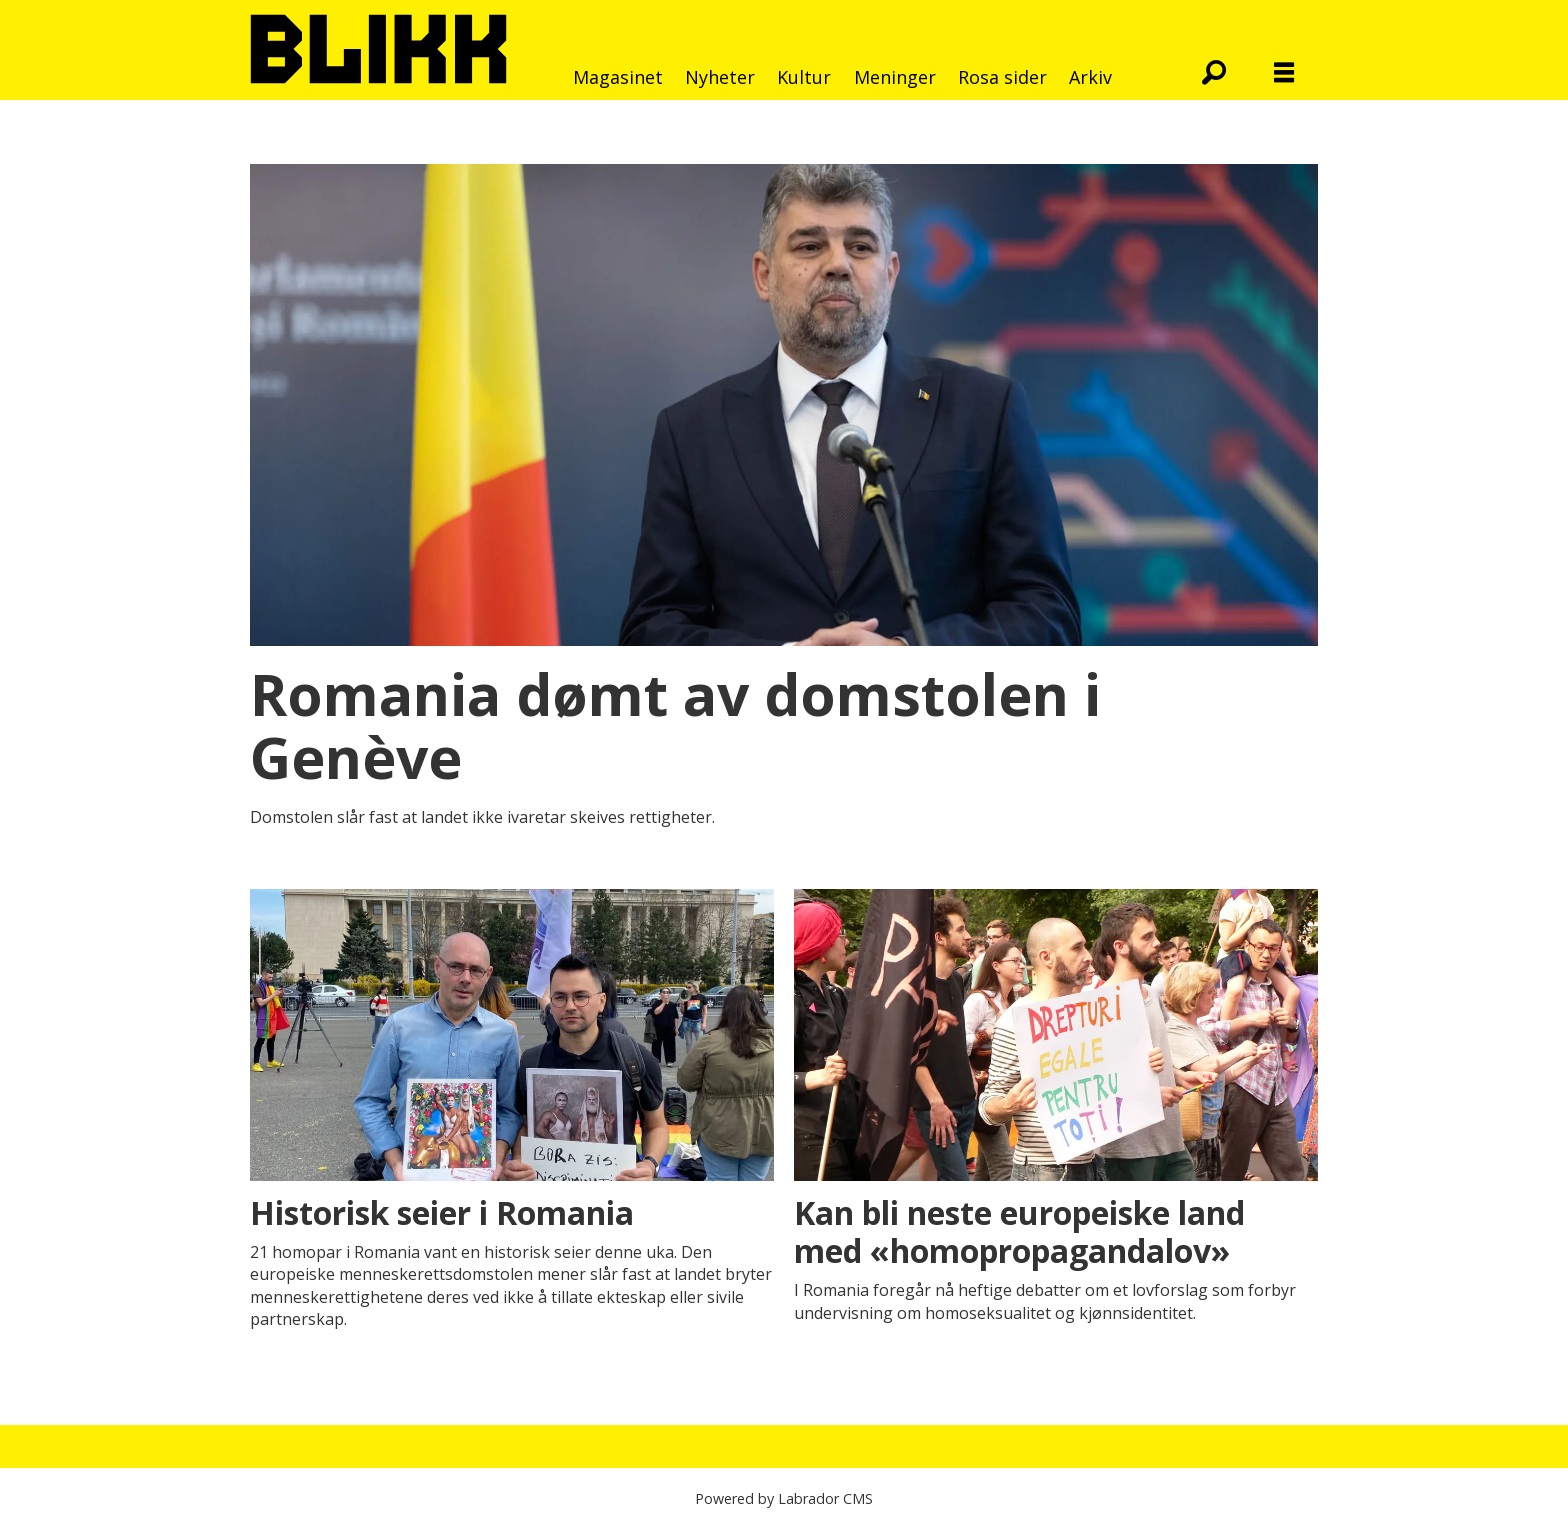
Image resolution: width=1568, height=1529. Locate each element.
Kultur (804, 77)
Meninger (895, 77)
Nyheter (720, 77)
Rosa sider (1002, 77)
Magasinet (618, 77)
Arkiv (1090, 77)
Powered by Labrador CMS (784, 1498)
